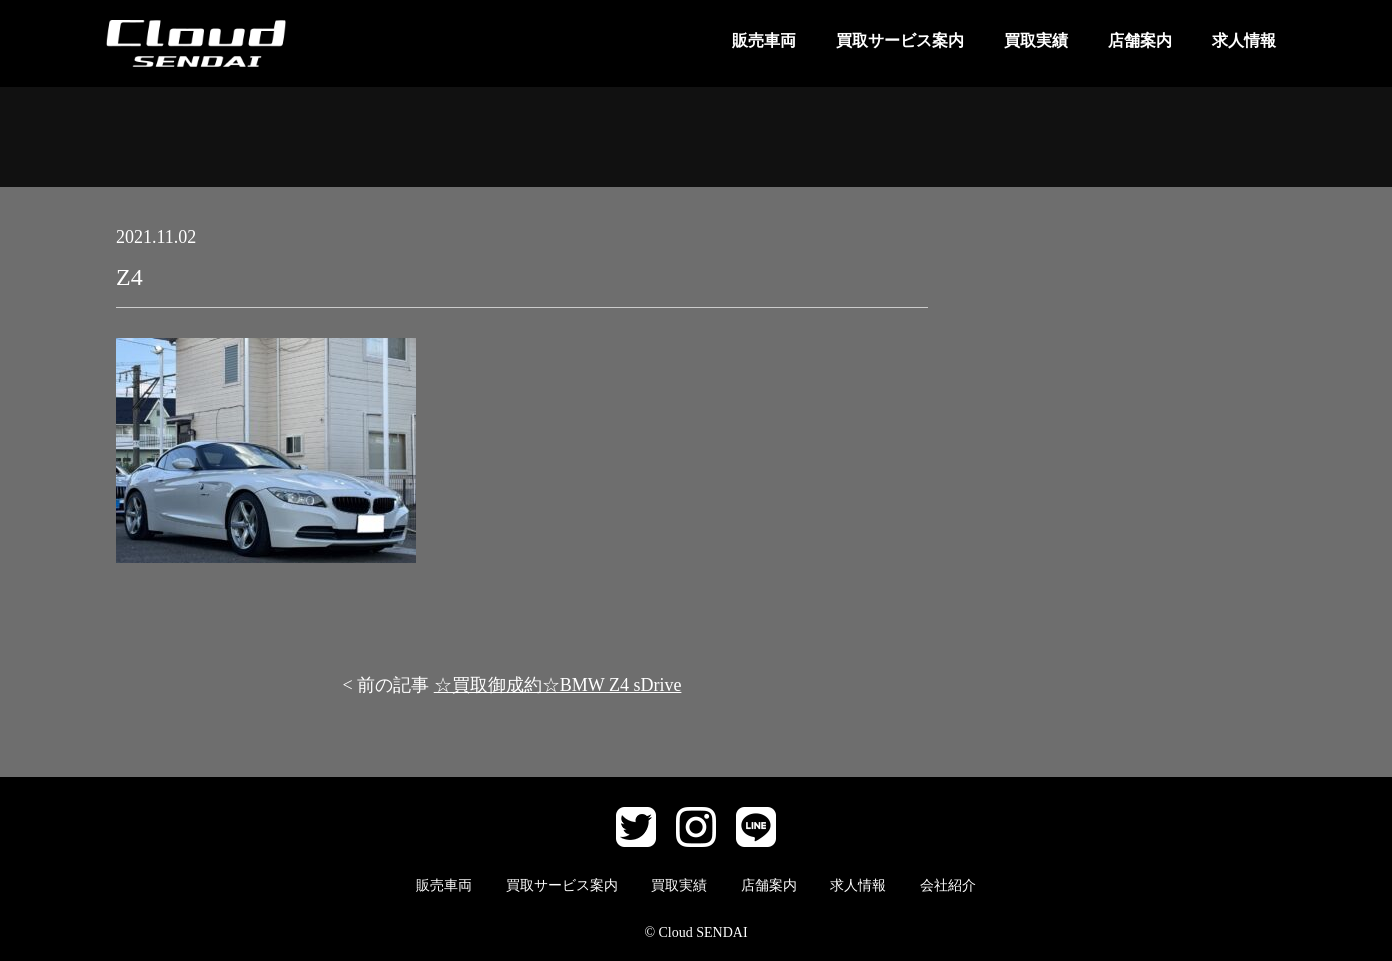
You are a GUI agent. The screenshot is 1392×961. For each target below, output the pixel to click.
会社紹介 (948, 885)
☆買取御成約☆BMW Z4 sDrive (558, 685)
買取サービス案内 (900, 40)
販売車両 (764, 40)
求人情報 (1244, 40)
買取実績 (1036, 40)
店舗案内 (1140, 40)
